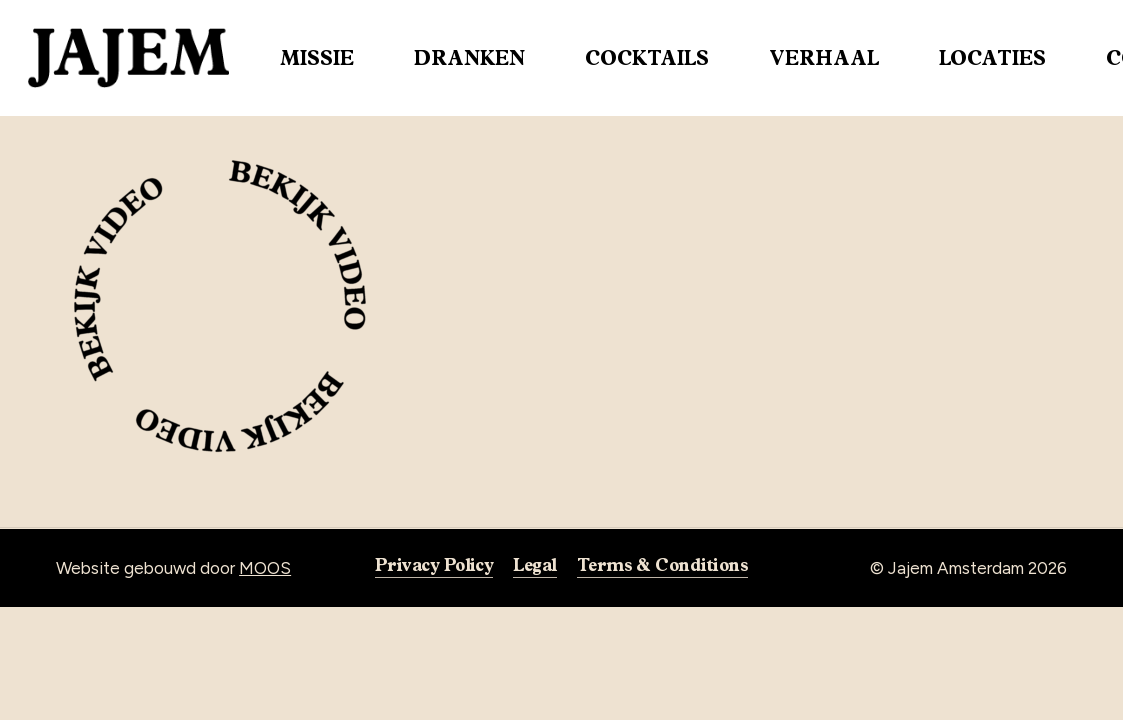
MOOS (265, 568)
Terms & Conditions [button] (662, 564)
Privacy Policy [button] (434, 564)
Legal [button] (534, 564)
